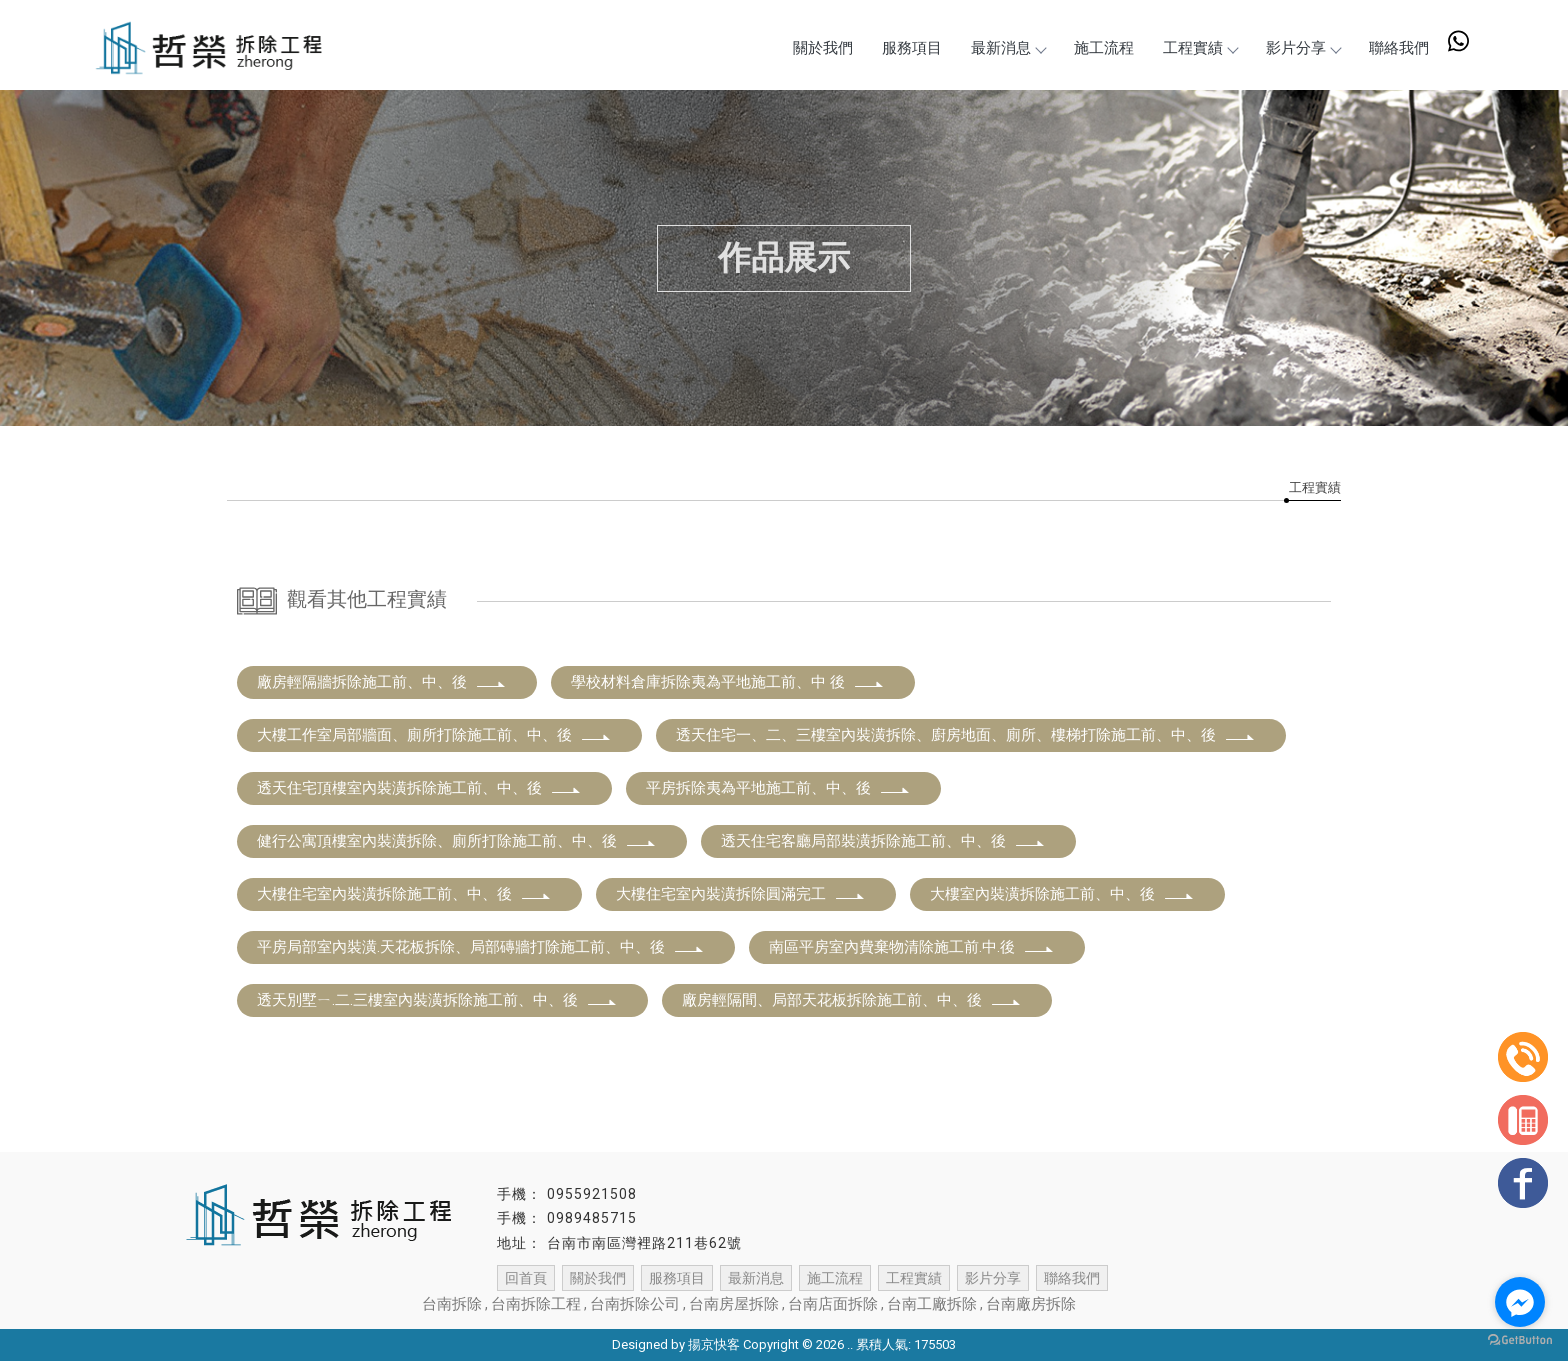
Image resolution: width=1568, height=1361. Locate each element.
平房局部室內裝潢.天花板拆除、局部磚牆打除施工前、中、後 (481, 947)
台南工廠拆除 (932, 1304)
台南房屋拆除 (734, 1304)
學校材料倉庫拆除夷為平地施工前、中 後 (728, 682)
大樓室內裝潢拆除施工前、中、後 (1062, 894)
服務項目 (907, 48)
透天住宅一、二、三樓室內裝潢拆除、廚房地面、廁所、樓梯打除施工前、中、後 (966, 735)
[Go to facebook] (1520, 1302)
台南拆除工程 (536, 1304)
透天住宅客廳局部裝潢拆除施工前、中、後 (883, 841)
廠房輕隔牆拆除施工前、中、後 (382, 682)
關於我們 (817, 48)
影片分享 (1302, 48)
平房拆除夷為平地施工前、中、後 (778, 788)
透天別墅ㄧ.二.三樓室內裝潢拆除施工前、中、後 (437, 1000)
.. (850, 1344)
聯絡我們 (1399, 48)
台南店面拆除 (833, 1304)
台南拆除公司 (635, 1304)
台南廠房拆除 (1031, 1304)
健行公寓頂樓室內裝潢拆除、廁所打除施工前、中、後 (457, 841)
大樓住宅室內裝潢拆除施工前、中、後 (404, 894)
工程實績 (1198, 48)
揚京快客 (714, 1344)
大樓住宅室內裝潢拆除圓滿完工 (741, 894)
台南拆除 (452, 1304)
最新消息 (1004, 48)
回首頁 (526, 1278)
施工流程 (1101, 48)
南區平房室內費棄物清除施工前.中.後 (912, 947)
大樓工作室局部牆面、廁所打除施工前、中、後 (434, 735)
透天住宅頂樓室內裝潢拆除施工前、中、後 (419, 788)
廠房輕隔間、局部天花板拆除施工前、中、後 (852, 1000)
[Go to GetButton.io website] (1520, 1340)
